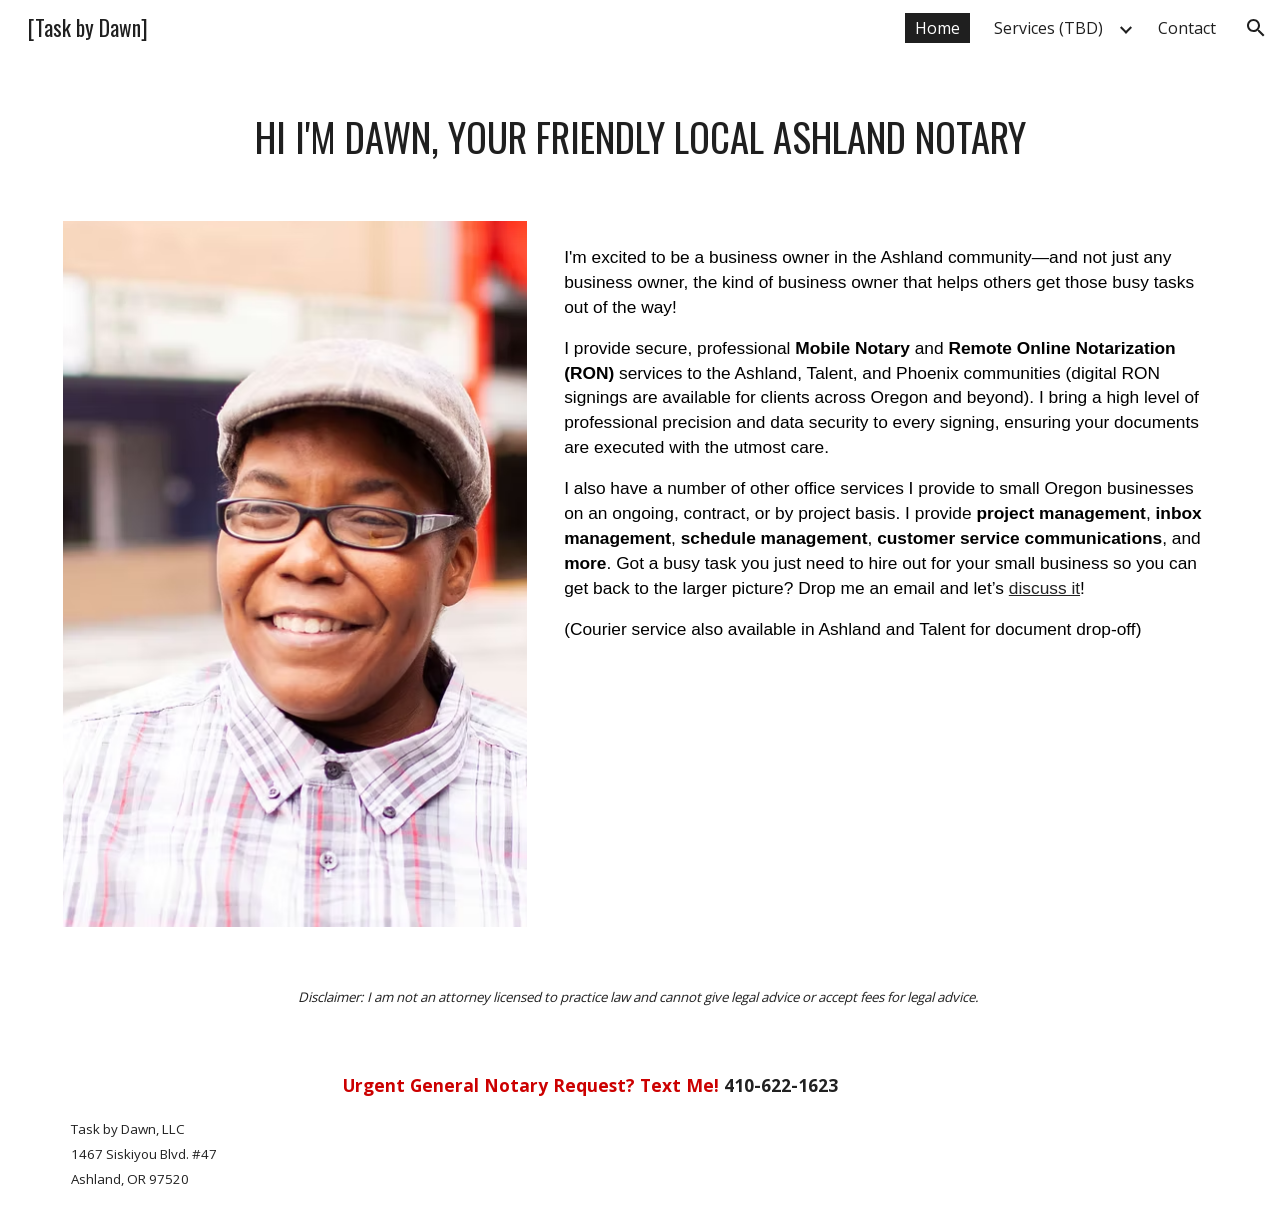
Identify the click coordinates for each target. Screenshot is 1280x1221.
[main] (640, 137)
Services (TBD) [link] (1048, 28)
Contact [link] (1187, 28)
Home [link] (937, 28)
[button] (1256, 28)
